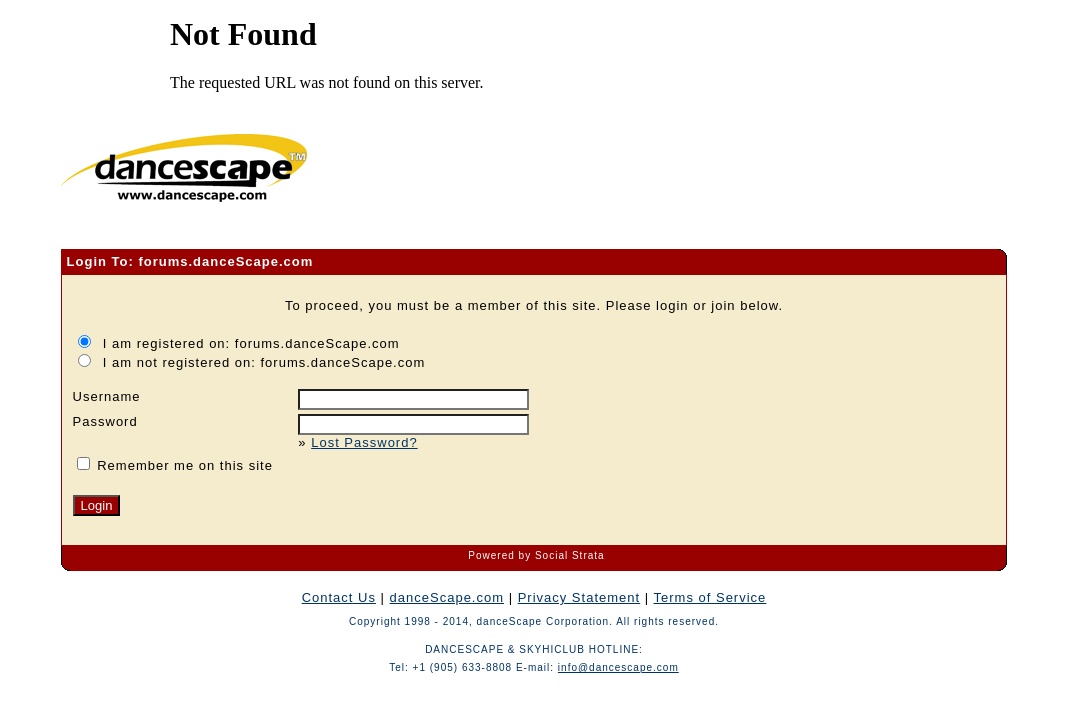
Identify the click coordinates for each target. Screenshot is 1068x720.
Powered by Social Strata (536, 555)
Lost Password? (364, 442)
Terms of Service (710, 597)
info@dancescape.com (618, 667)
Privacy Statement (579, 597)
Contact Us (339, 597)
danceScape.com (447, 597)
